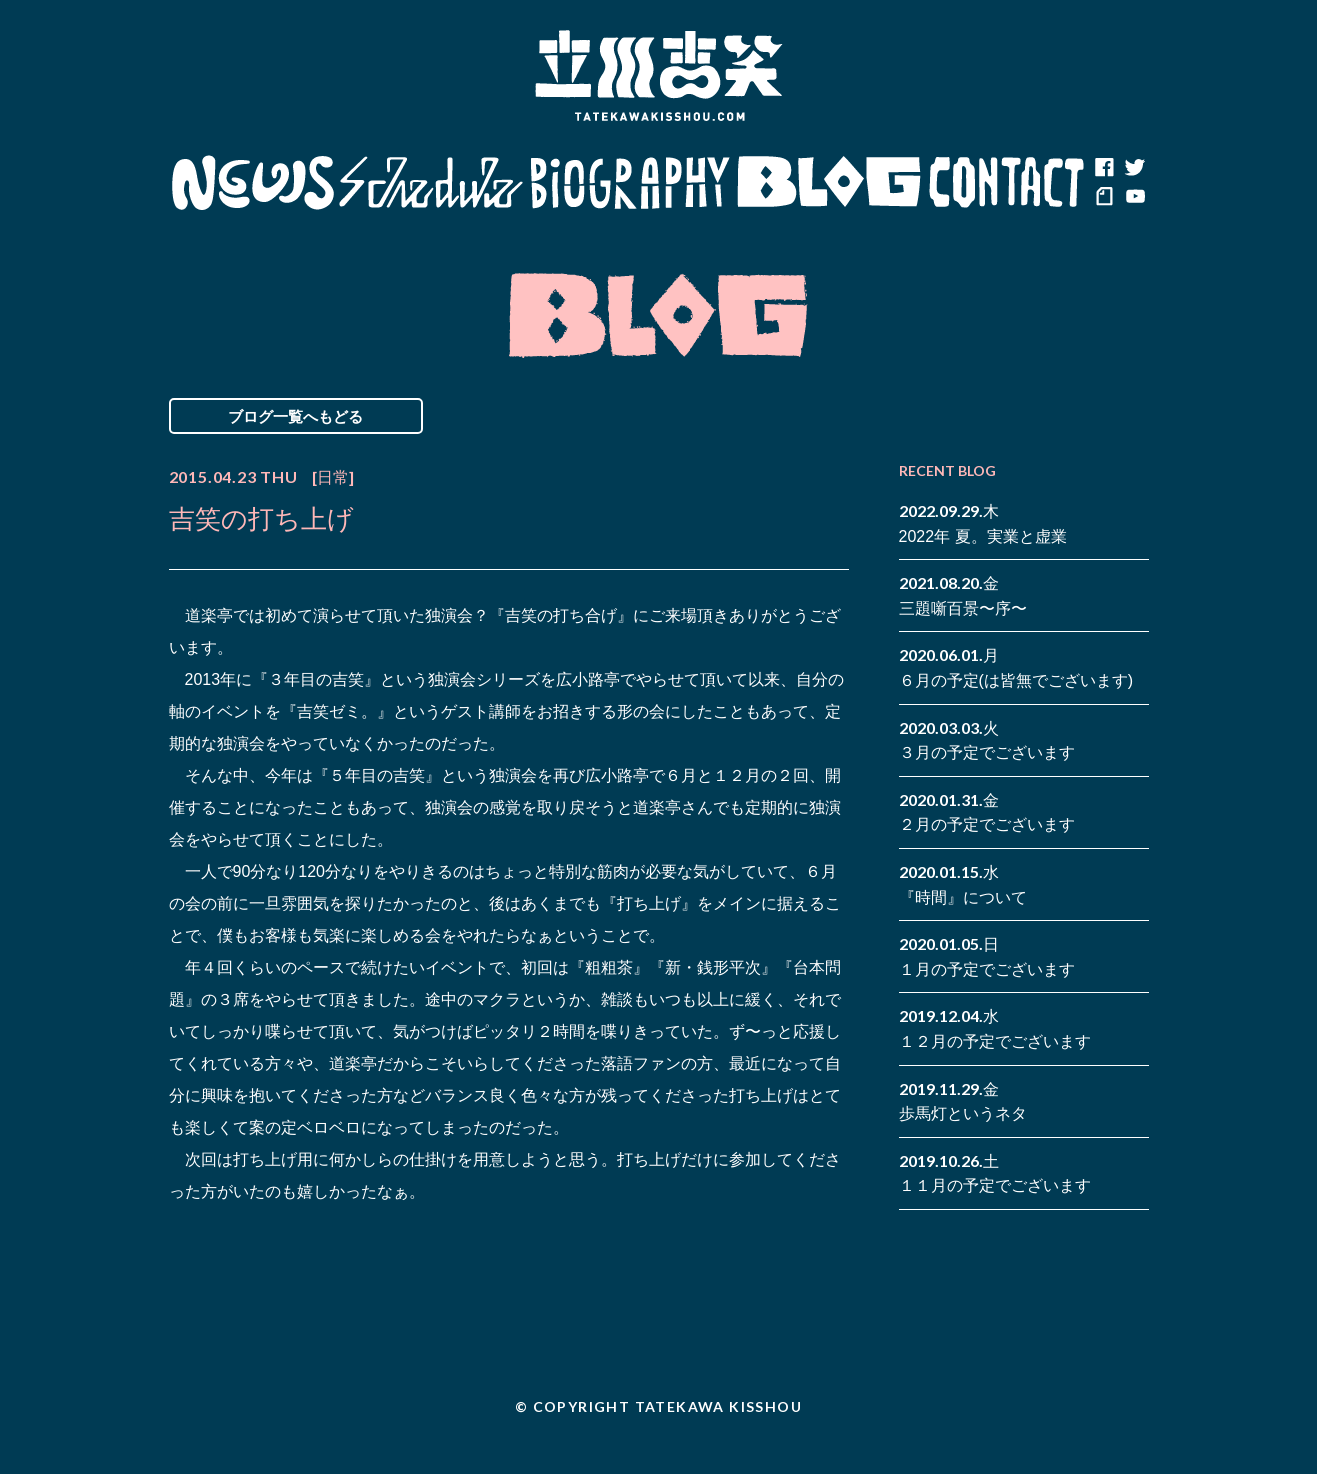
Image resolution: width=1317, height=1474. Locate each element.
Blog (829, 183)
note (1104, 198)
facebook (1104, 168)
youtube (1134, 198)
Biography (630, 183)
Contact (1007, 183)
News (252, 183)
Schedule (431, 183)
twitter (1134, 168)
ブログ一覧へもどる (295, 416)
